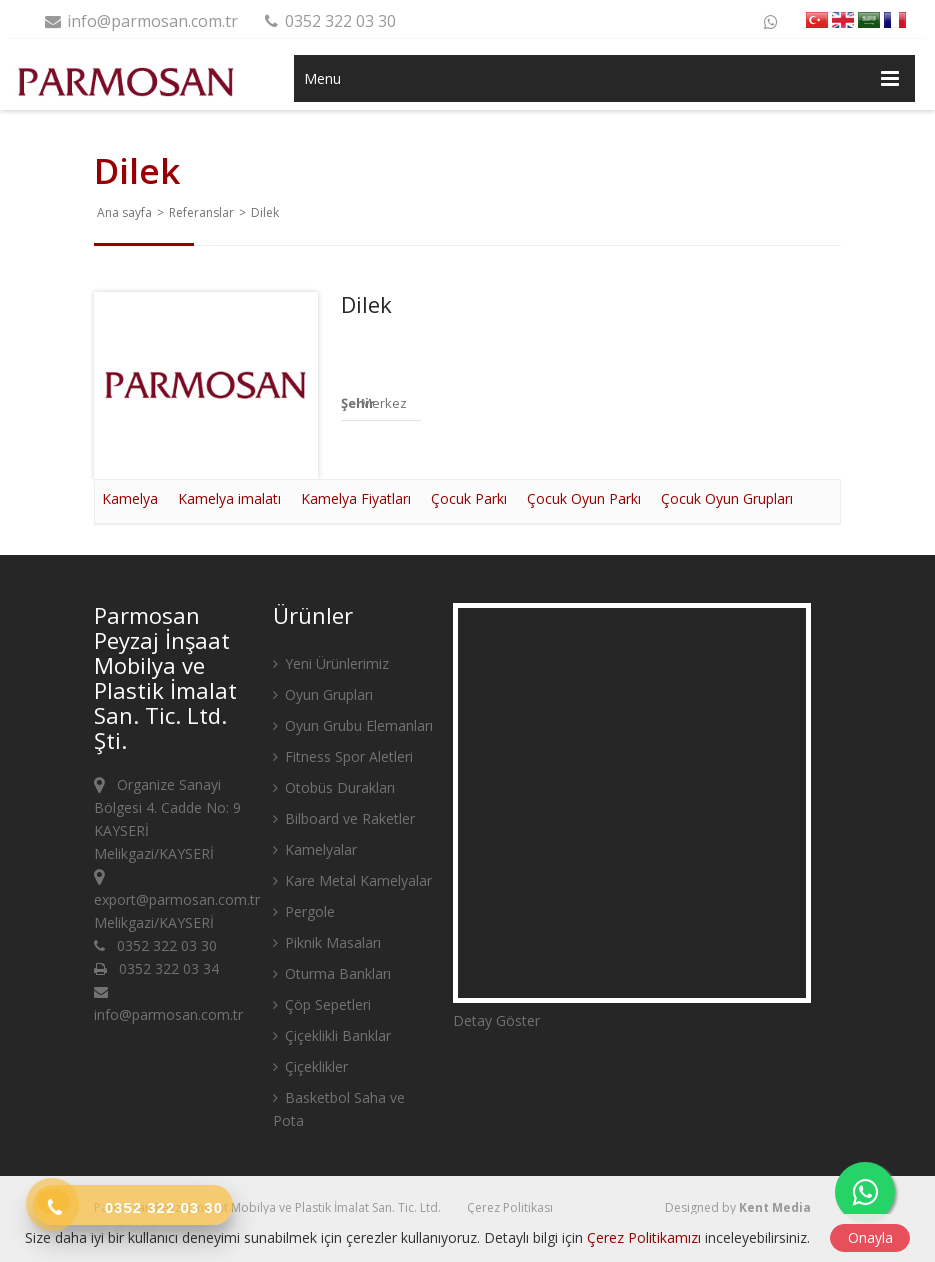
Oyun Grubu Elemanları (353, 725)
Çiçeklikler (310, 1066)
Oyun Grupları (323, 694)
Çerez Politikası (510, 1207)
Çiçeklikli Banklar (332, 1035)
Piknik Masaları (327, 942)
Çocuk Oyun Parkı (584, 498)
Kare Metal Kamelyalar (352, 880)
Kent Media (775, 1207)
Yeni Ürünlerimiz (331, 663)
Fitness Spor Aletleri (343, 756)
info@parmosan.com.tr (140, 21)
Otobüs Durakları (334, 787)
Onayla (870, 1237)
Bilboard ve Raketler (344, 818)
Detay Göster (496, 1020)
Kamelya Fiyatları (356, 498)
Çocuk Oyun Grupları (727, 498)
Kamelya (130, 498)
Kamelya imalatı (229, 498)
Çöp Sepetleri (322, 1004)
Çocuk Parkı (469, 498)
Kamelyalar (315, 849)
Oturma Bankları (332, 973)
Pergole (304, 911)
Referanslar (201, 212)
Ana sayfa (124, 212)
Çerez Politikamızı (644, 1237)
